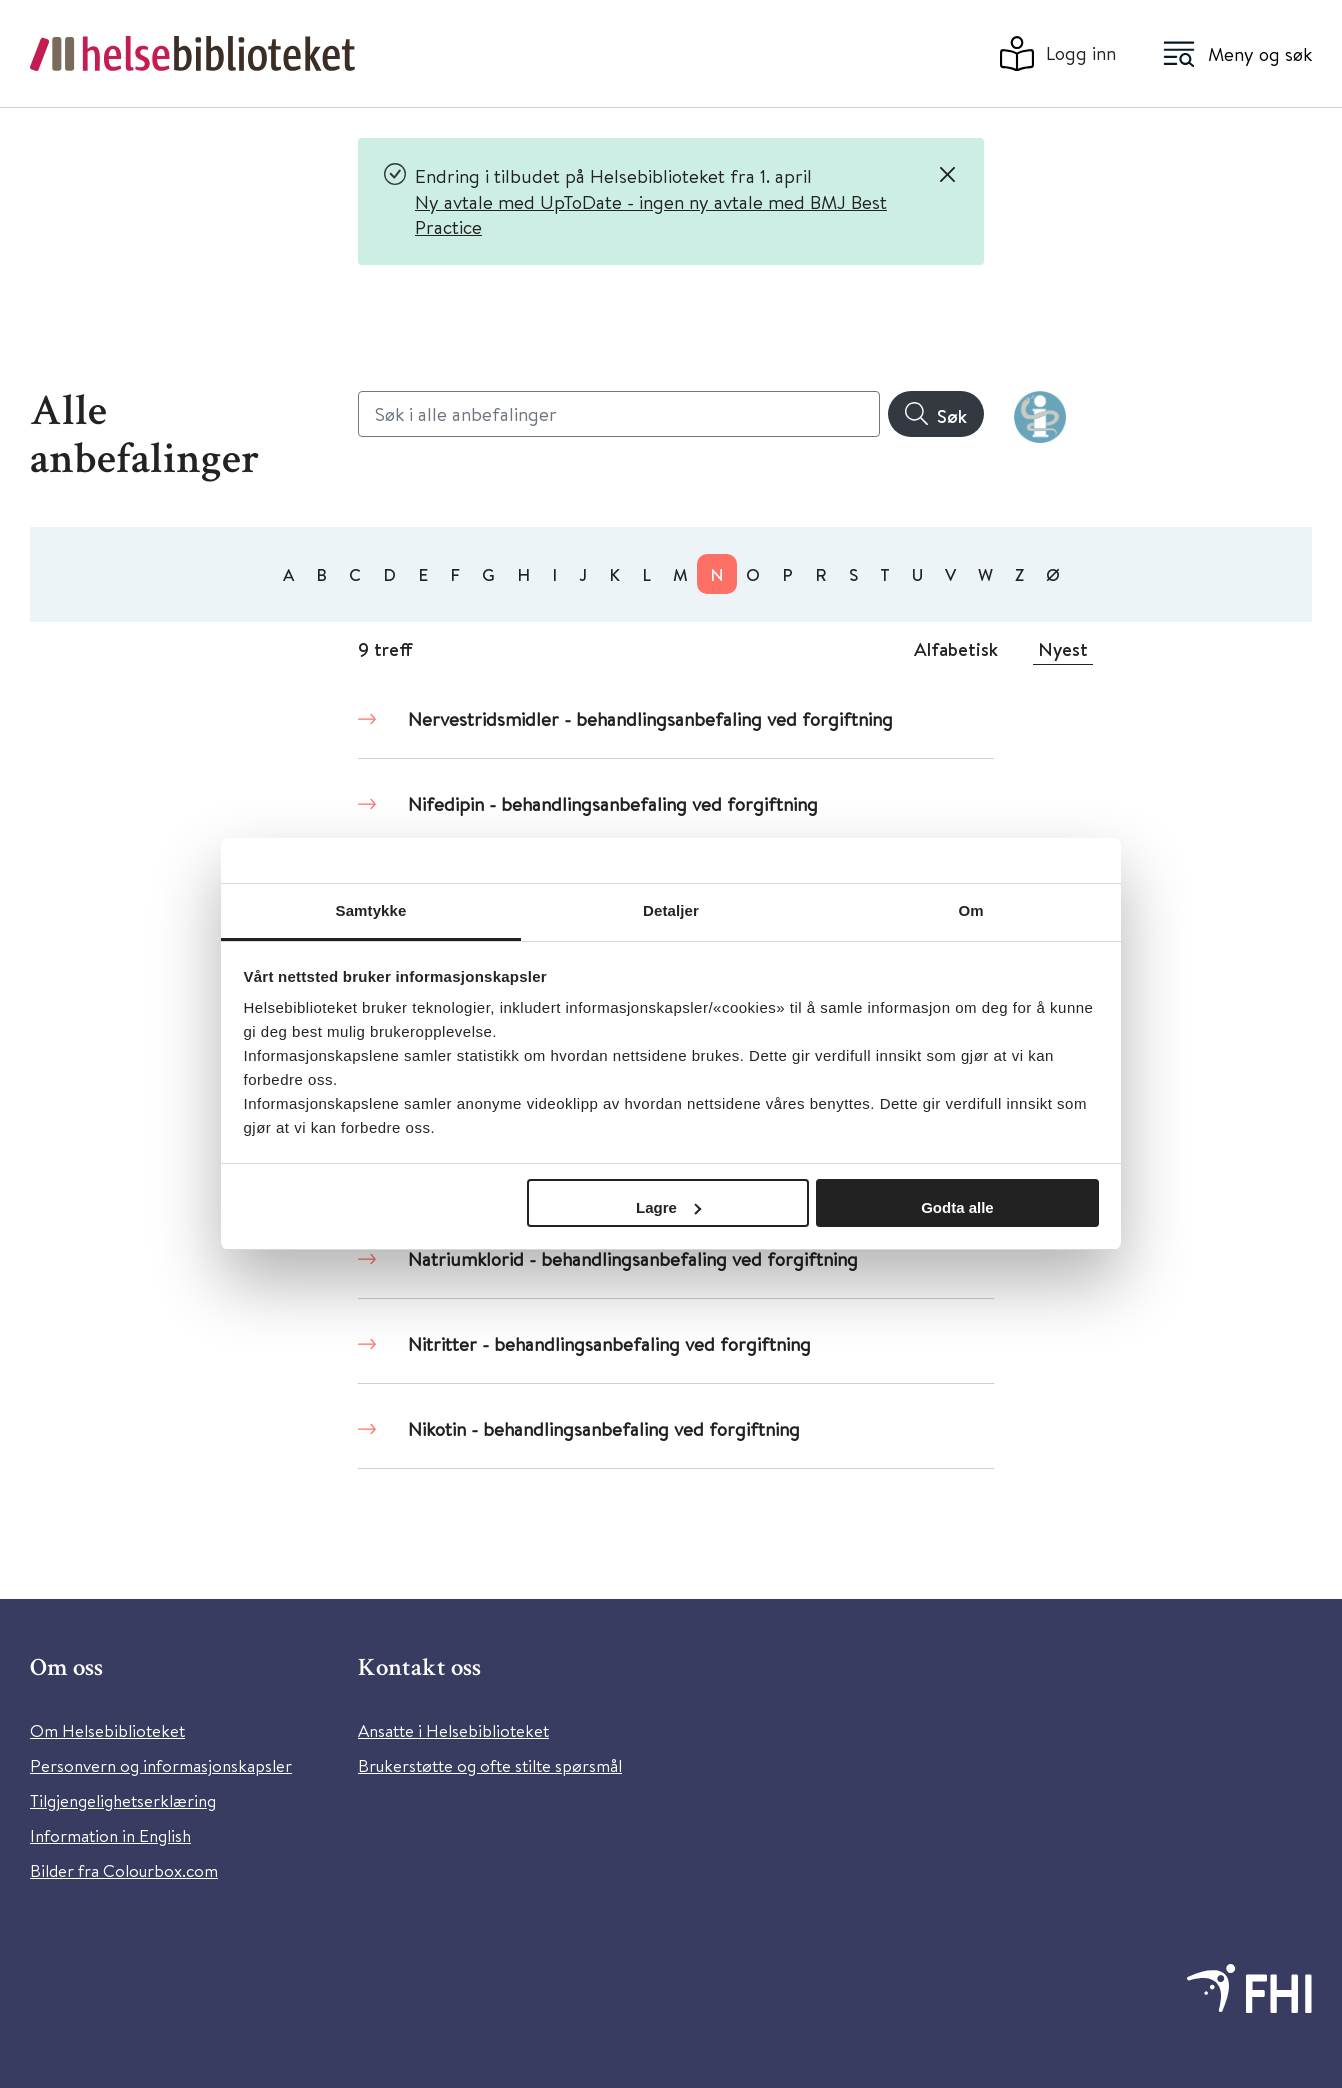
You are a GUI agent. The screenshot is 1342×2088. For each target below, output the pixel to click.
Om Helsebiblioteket (107, 1730)
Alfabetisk (956, 649)
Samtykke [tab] (371, 910)
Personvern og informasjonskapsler (161, 1765)
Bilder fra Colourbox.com (124, 1870)
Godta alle (957, 1207)
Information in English (110, 1835)
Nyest (1063, 649)
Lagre (668, 1207)
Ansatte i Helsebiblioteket (453, 1730)
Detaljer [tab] (671, 910)
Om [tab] (970, 910)
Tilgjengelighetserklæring (123, 1800)
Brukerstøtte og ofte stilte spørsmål (490, 1765)
